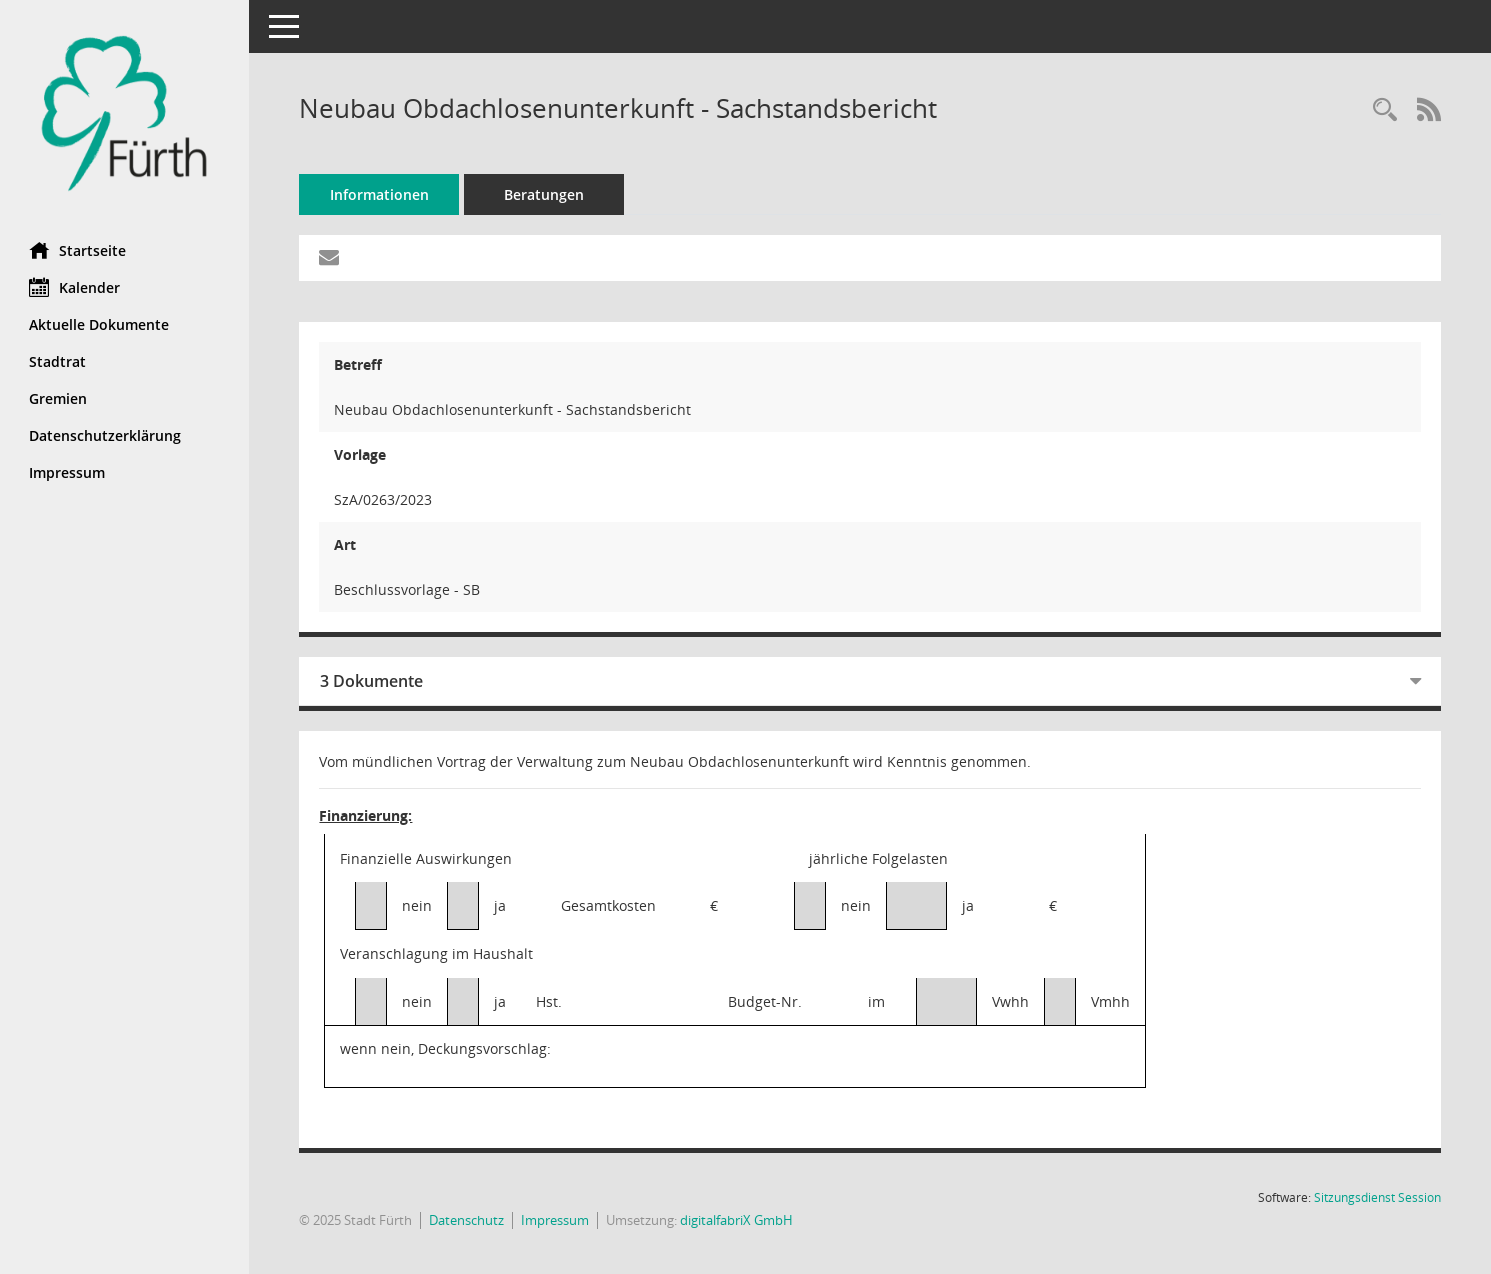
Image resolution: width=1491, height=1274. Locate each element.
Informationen (380, 194)
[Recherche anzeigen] (1385, 110)
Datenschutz (467, 1220)
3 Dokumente (372, 681)
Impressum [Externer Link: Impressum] (68, 472)
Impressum (556, 1220)
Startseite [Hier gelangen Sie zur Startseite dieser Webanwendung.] (78, 250)
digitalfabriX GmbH (737, 1220)
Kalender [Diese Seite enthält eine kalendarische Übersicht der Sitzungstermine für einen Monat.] (75, 287)
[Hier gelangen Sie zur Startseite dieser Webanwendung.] (125, 113)
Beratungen (545, 194)
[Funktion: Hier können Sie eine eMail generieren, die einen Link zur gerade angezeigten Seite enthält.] (330, 258)
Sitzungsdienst (1377, 1197)
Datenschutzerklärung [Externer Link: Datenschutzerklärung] (106, 435)
